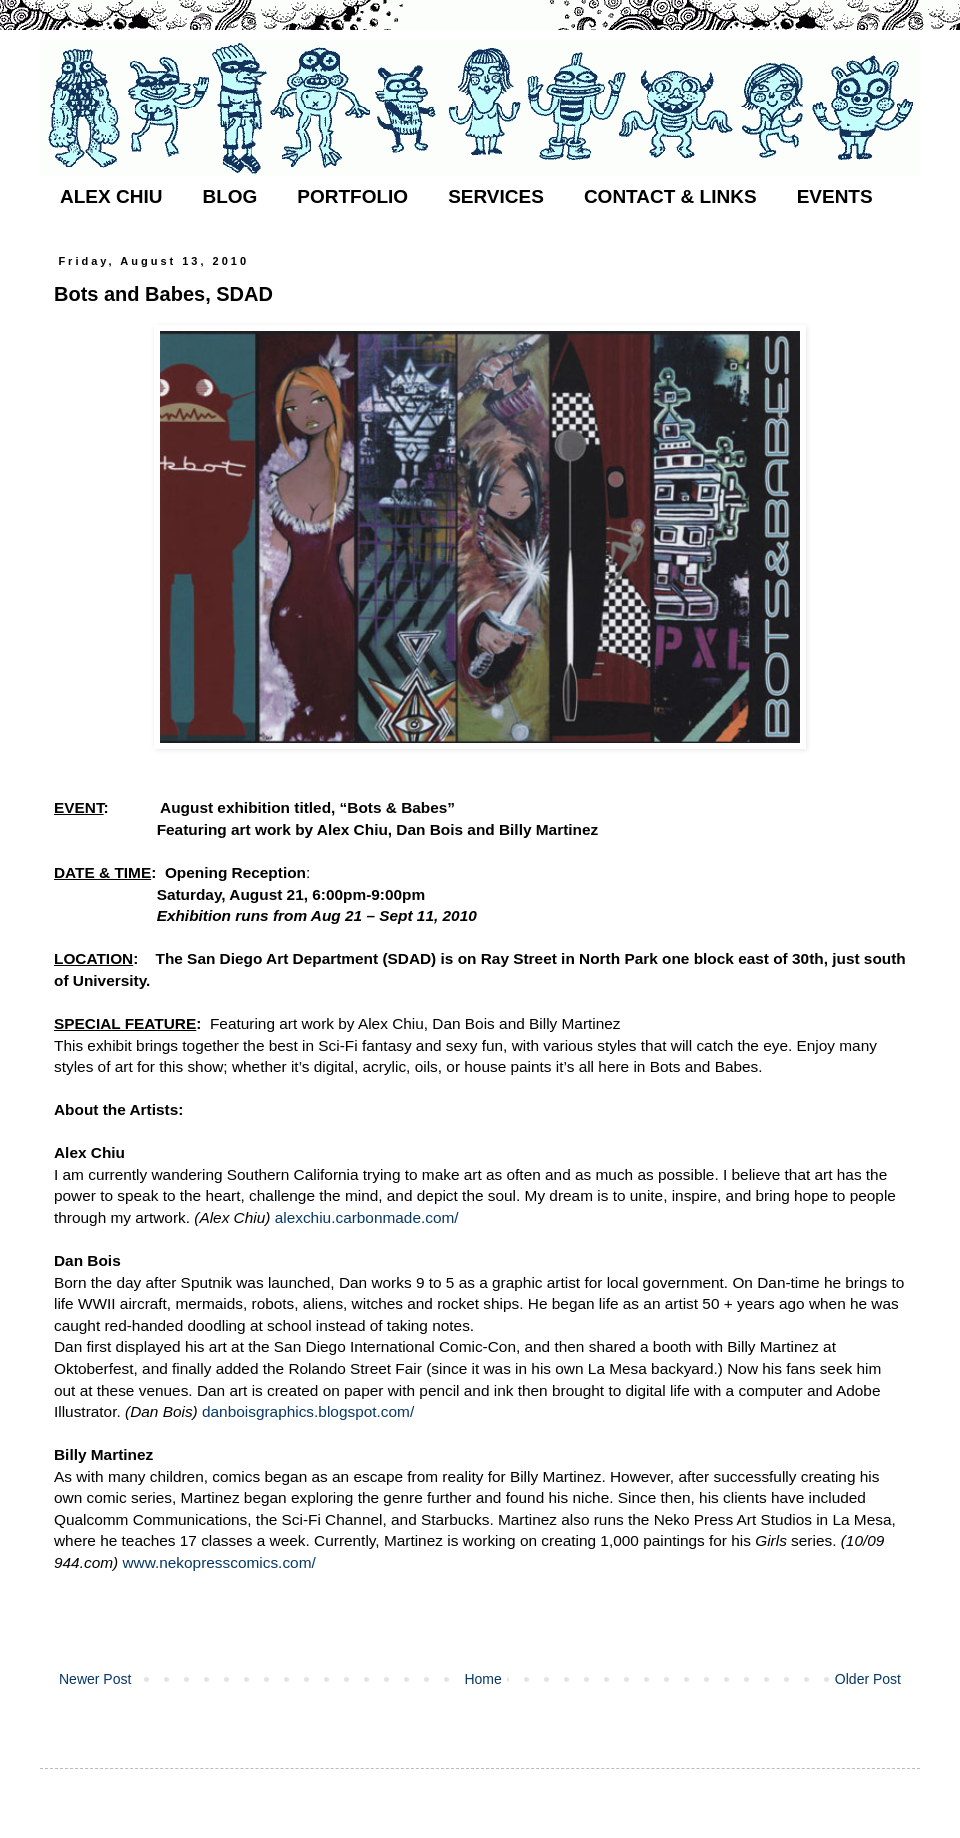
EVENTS (835, 196)
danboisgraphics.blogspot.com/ (308, 1411)
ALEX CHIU (111, 196)
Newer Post (95, 1679)
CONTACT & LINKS (670, 196)
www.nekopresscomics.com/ (218, 1562)
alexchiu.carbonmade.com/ (367, 1217)
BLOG (229, 196)
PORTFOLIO (352, 196)
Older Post (868, 1679)
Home (482, 1679)
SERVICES (496, 196)
